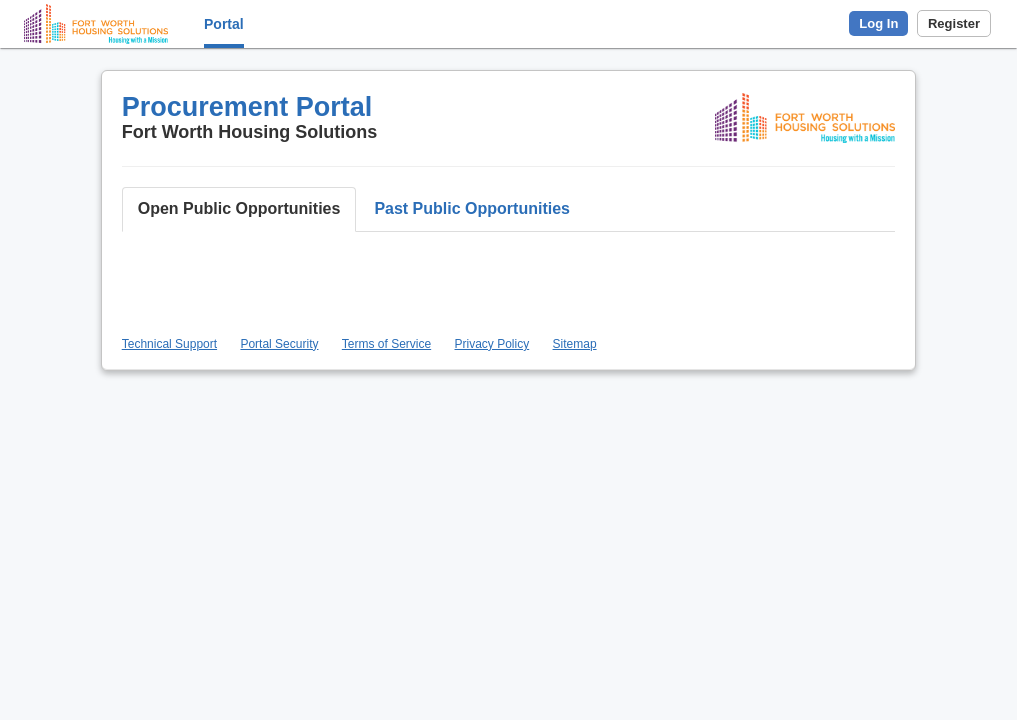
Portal (224, 24)
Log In (878, 23)
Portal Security (279, 344)
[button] (239, 209)
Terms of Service (386, 344)
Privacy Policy (492, 344)
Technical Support (169, 344)
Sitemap (575, 344)
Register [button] (954, 23)
